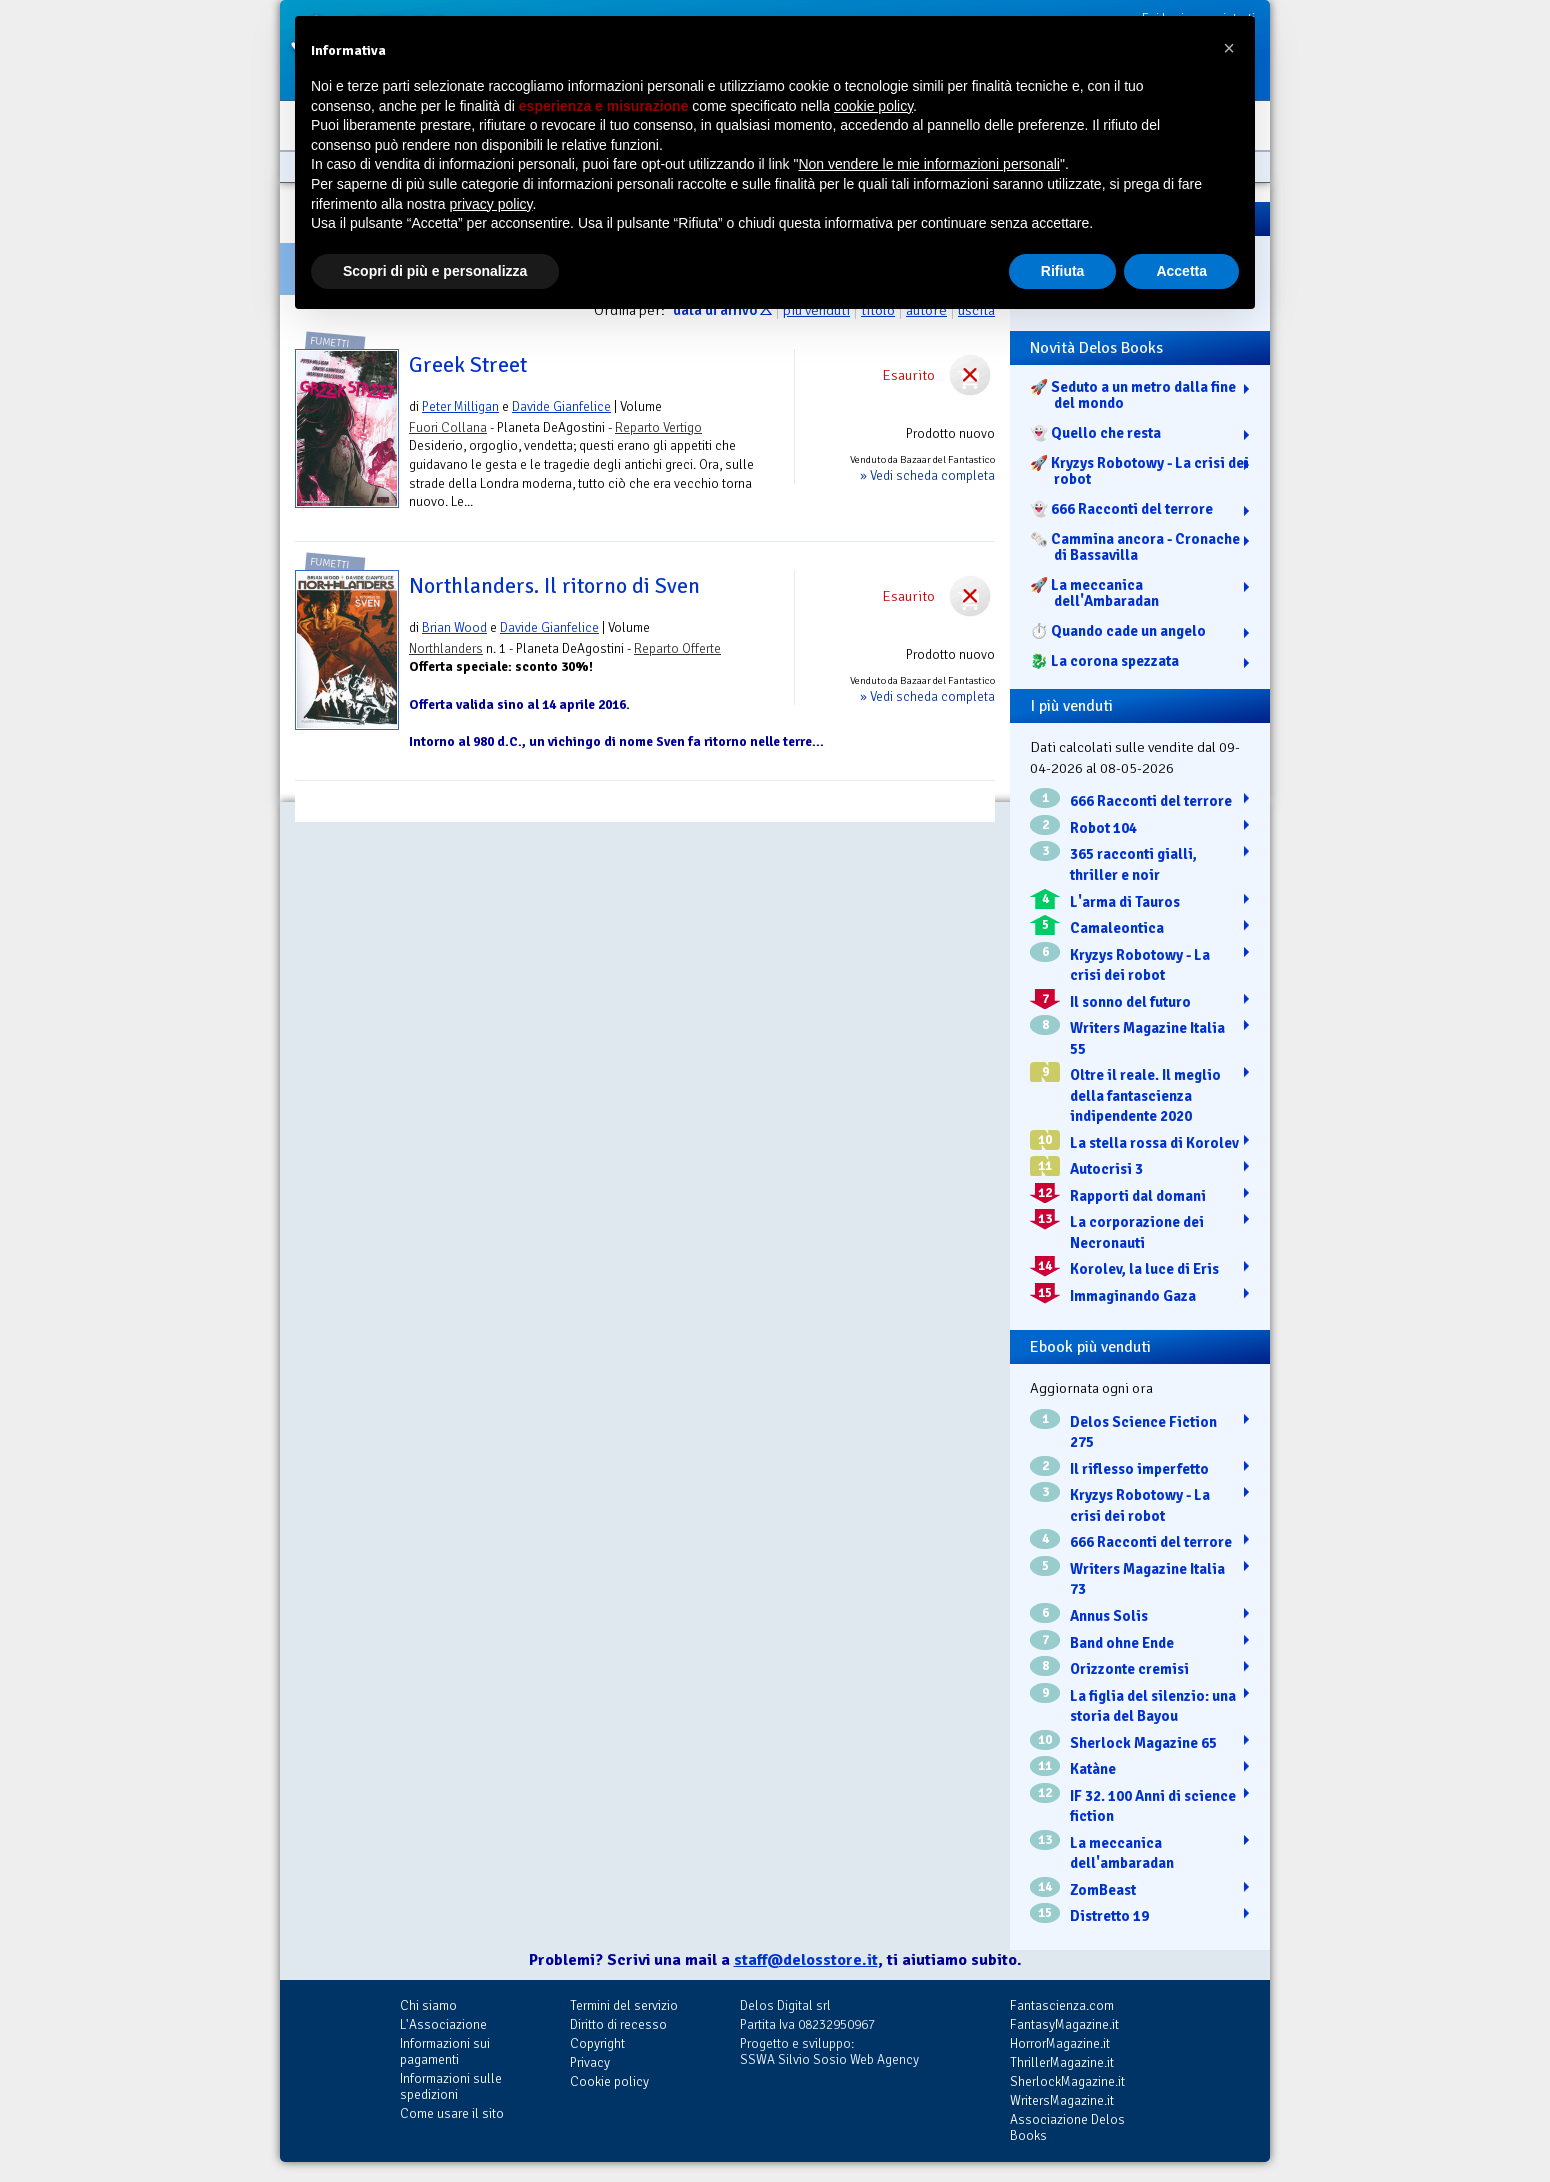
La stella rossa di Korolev (1154, 1143)
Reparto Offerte (677, 648)
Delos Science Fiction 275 (1143, 1432)
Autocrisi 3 (1106, 1169)
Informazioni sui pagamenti (445, 2051)
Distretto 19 (1109, 1916)
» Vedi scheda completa (927, 475)
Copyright (597, 2043)
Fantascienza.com (1062, 2005)
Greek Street (468, 365)
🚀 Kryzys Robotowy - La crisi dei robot (1139, 471)
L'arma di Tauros (1125, 902)
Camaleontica (1117, 928)
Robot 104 (1103, 828)
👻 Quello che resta (1095, 433)
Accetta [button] (1181, 271)
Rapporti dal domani (1138, 1196)
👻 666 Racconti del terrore (1121, 509)
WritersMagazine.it (1062, 2100)
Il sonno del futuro (1130, 1002)
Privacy (590, 2062)
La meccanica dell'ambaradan (1122, 1853)
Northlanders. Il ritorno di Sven (554, 586)
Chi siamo (428, 2005)
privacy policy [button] (491, 204)
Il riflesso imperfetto (1139, 1469)
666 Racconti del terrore (1151, 801)
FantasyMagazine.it (1064, 2024)
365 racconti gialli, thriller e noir (1133, 864)
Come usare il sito (452, 2113)
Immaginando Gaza (1133, 1296)
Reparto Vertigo (658, 427)
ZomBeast (1103, 1890)
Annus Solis (1109, 1616)
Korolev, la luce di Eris (1144, 1269)
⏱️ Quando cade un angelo (1118, 631)
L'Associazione (443, 2024)
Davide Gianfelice (561, 406)
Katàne (1093, 1769)
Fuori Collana (448, 427)
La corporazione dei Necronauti (1137, 1232)
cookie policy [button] (873, 106)
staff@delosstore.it (806, 1960)
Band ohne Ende (1122, 1643)
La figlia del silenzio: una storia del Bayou (1153, 1706)
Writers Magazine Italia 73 (1147, 1579)
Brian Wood (454, 627)
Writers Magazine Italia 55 (1147, 1038)
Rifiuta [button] (1063, 271)
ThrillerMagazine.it (1062, 2062)
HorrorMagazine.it (1060, 2043)
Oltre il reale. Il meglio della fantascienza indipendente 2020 (1145, 1095)
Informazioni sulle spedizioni (451, 2086)
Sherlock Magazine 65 (1143, 1743)
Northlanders (446, 648)
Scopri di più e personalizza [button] (435, 271)
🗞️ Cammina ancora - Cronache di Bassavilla (1135, 547)
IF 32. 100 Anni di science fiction (1153, 1806)
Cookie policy (609, 2081)
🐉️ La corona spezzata (1104, 661)
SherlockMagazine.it (1067, 2081)
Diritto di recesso (618, 2024)
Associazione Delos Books (1067, 2127)
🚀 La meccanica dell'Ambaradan (1094, 593)
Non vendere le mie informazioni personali (928, 164)
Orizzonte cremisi (1129, 1669)
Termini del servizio (624, 2005)
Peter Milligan (460, 406)
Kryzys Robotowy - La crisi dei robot (1140, 965)
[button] (1229, 48)
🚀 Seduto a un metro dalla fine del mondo (1133, 395)
